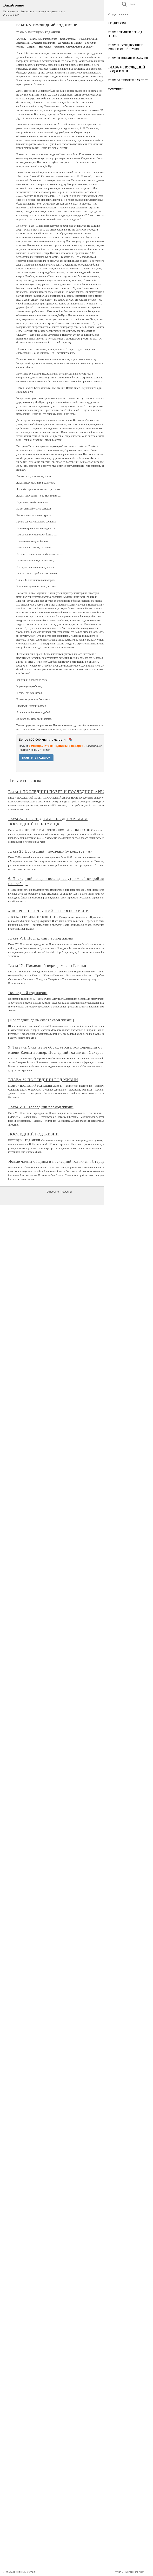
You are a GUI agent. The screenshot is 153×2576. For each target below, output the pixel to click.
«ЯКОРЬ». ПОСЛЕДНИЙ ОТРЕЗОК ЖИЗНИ (48, 911)
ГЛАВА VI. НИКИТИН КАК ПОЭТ (128, 80)
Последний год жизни (27, 993)
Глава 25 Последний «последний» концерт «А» (50, 851)
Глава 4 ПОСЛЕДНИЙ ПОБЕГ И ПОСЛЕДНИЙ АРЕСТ (58, 791)
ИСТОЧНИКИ (116, 89)
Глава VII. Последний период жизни (40, 938)
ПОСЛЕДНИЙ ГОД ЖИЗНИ (33, 1134)
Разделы (66, 1191)
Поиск (128, 4)
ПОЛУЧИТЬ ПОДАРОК (36, 757)
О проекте (53, 1191)
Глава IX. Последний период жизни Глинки (47, 965)
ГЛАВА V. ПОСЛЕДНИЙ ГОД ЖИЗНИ (43, 1080)
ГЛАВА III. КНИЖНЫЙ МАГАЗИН (128, 58)
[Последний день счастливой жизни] (41, 1020)
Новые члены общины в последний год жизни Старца (56, 1161)
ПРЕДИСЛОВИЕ (117, 23)
